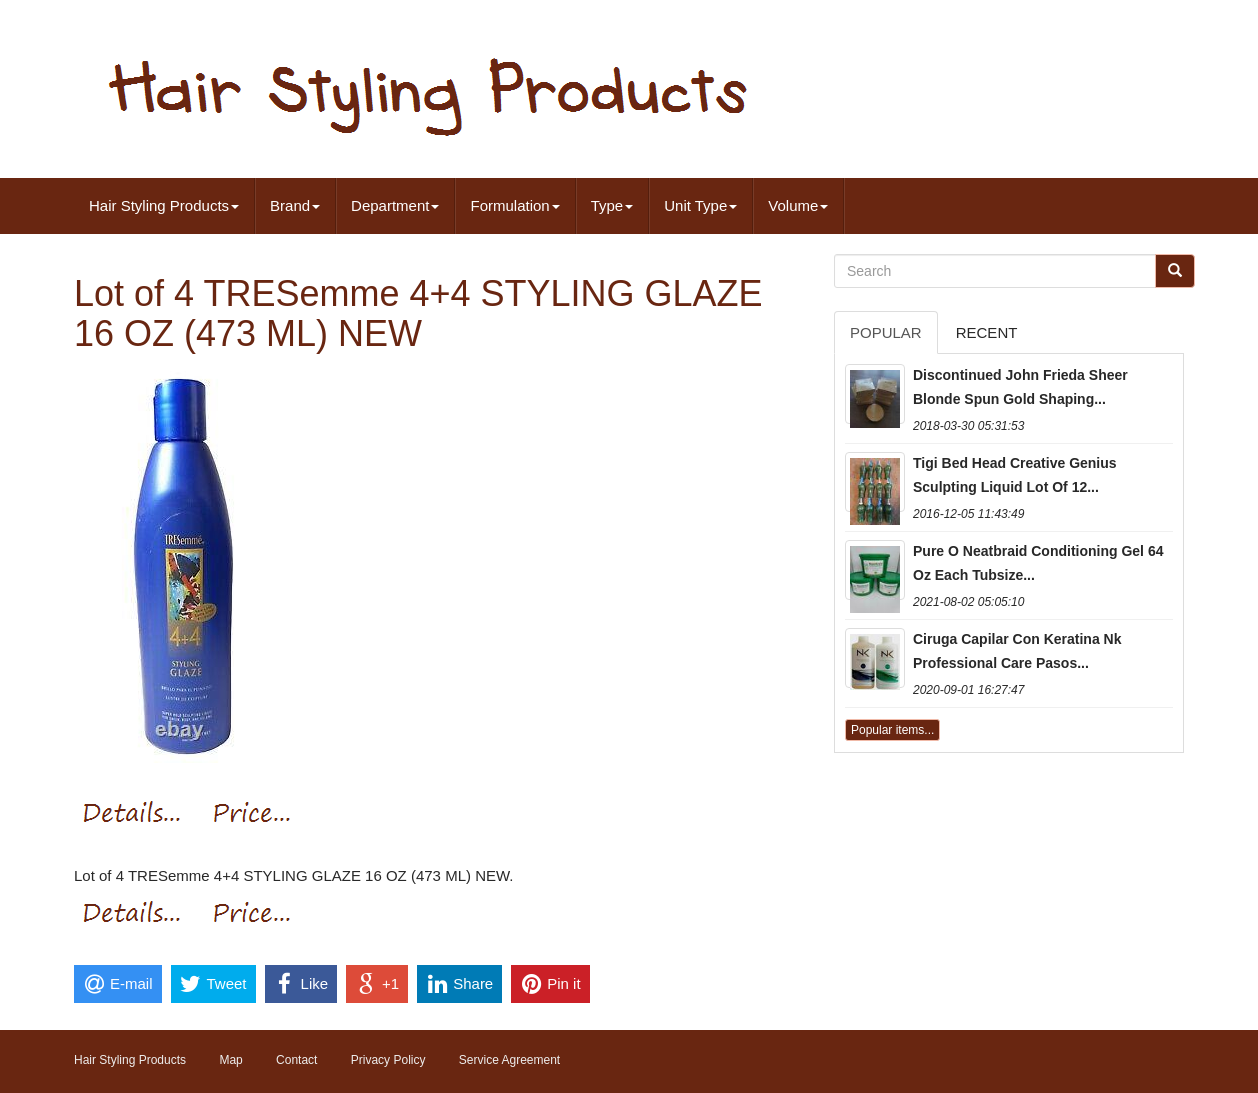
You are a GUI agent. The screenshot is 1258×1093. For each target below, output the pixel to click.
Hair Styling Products (164, 205)
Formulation (514, 205)
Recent (987, 332)
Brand (295, 205)
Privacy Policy (388, 1060)
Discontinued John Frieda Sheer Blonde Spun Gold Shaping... (1020, 387)
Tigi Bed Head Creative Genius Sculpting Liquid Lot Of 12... (1015, 475)
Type (612, 205)
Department (395, 205)
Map (230, 1060)
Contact (296, 1060)
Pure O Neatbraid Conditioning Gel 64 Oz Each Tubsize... (1038, 563)
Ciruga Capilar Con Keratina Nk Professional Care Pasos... (1017, 651)
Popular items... (892, 730)
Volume (798, 205)
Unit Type (700, 205)
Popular (886, 332)
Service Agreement (509, 1060)
